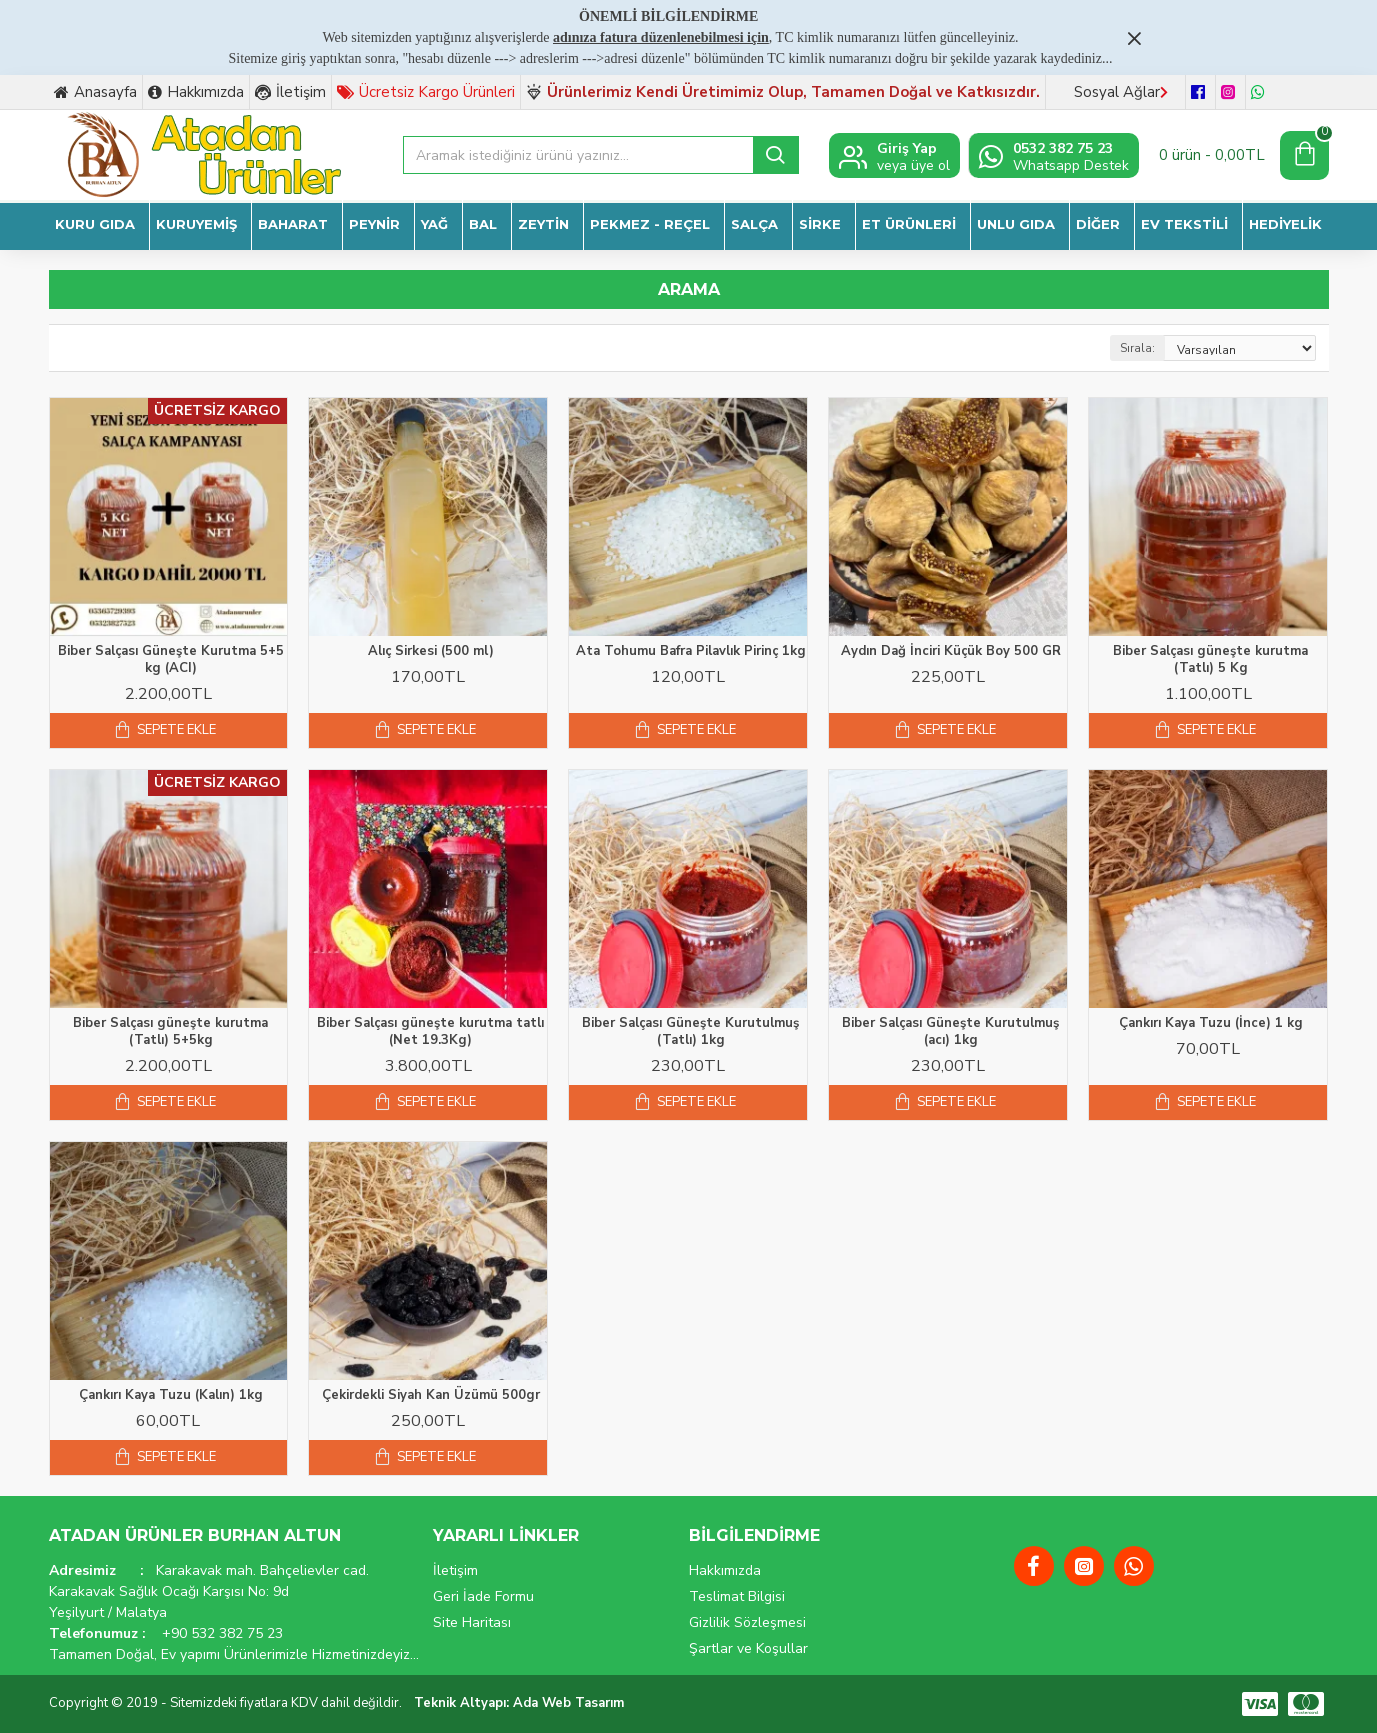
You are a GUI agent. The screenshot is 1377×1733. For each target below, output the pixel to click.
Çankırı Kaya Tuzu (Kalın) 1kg (171, 1395)
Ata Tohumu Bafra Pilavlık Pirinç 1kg (691, 651)
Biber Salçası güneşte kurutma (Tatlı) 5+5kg (170, 1032)
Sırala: (1137, 348)
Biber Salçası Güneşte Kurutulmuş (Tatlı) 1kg (690, 1032)
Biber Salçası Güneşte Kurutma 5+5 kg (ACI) (171, 660)
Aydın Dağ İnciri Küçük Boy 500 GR (951, 651)
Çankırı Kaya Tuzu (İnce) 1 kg (1211, 1023)
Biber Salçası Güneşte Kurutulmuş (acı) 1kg (950, 1032)
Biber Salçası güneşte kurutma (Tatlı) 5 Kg (1210, 660)
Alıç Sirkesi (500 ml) (431, 651)
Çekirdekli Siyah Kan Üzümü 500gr (431, 1395)
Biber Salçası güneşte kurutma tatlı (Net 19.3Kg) (430, 1032)
